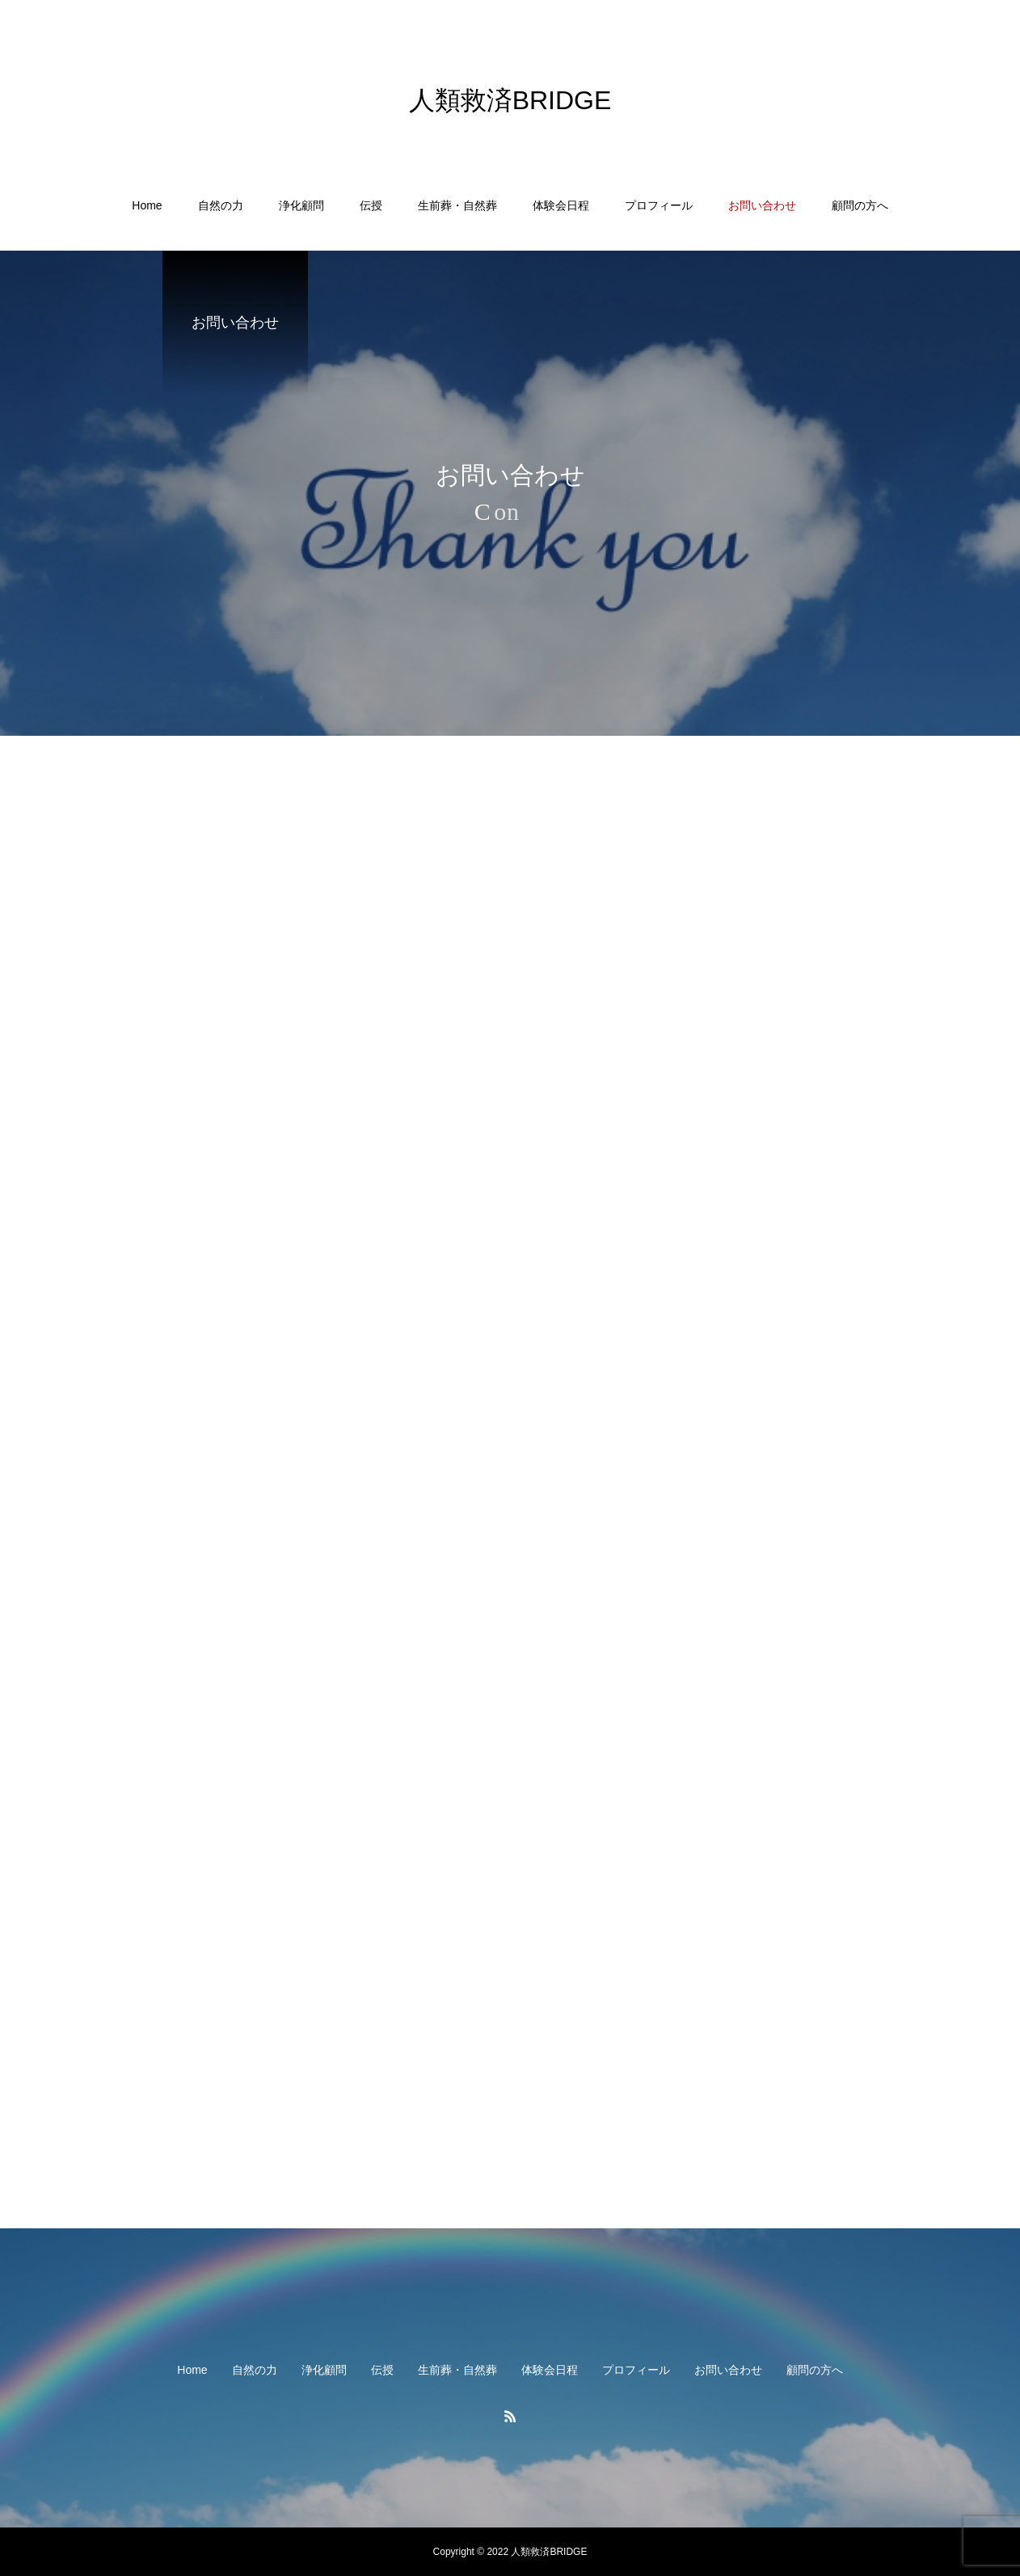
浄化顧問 (301, 205)
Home (147, 205)
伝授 (371, 205)
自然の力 (220, 205)
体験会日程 (561, 205)
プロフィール (659, 205)
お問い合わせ (762, 205)
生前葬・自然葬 (457, 205)
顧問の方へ (860, 205)
